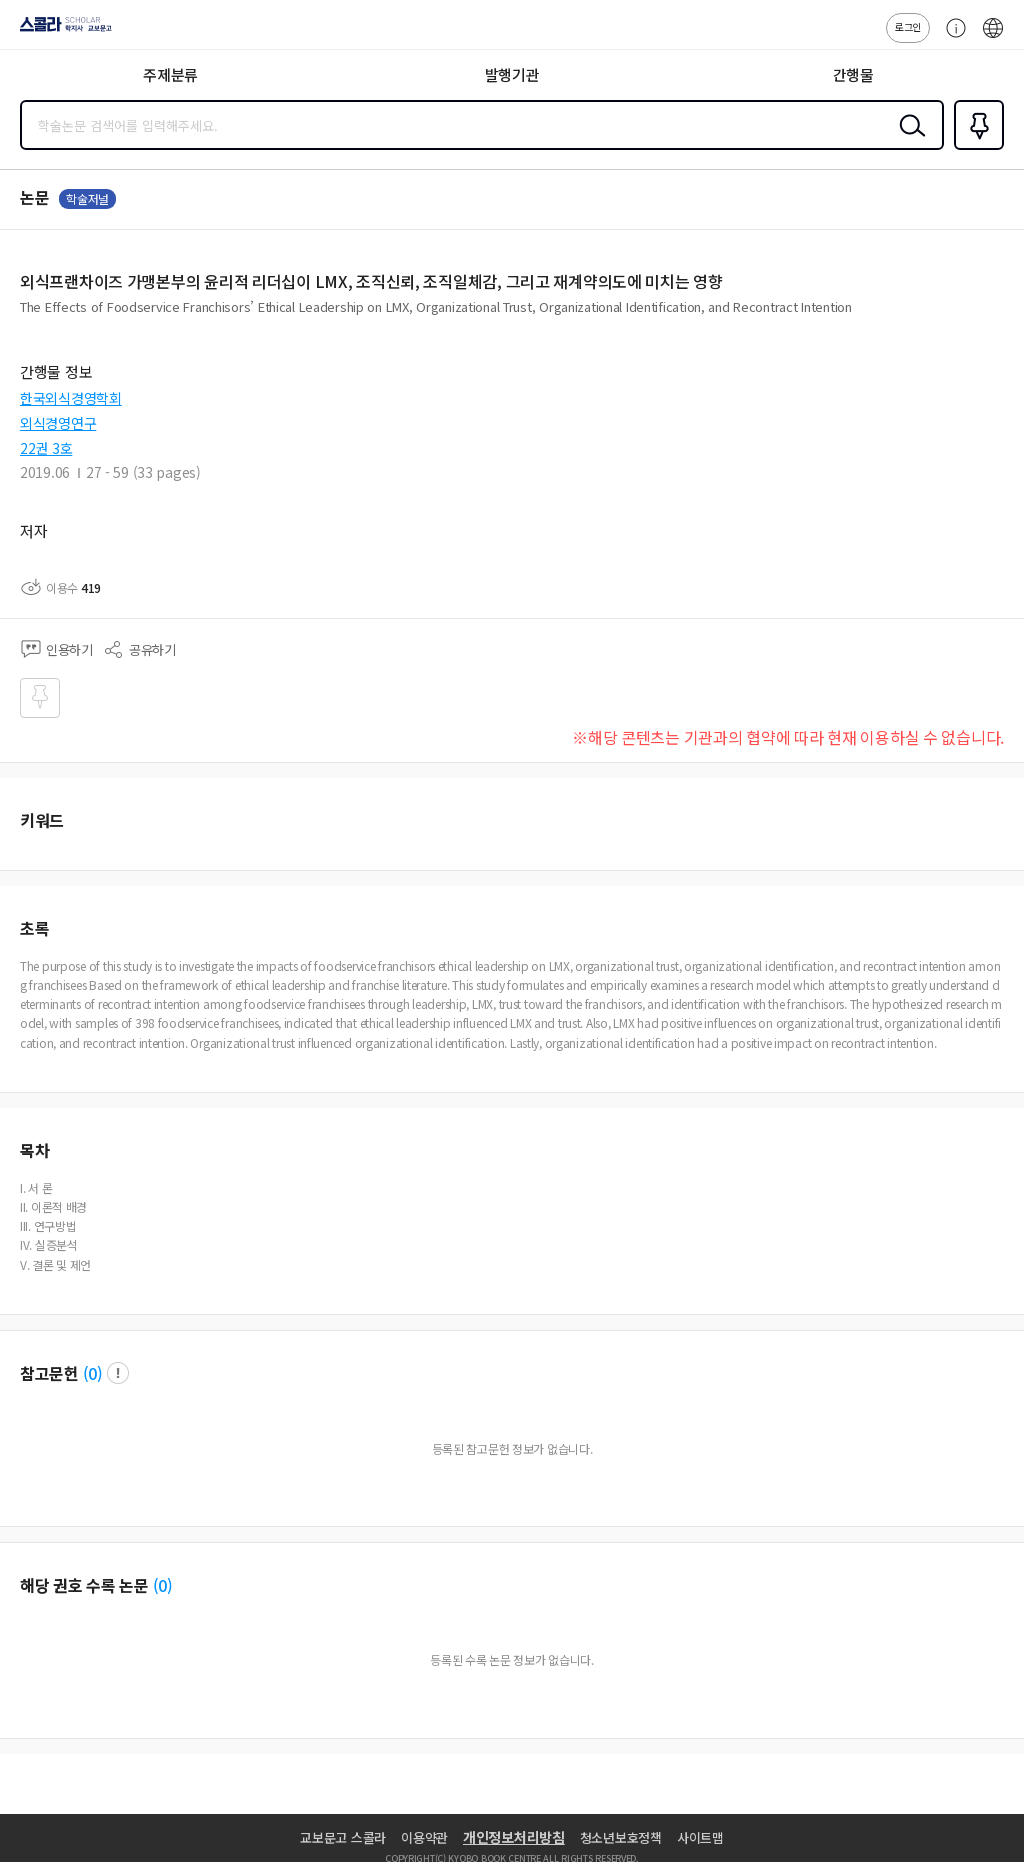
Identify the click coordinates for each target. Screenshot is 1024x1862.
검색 (908, 141)
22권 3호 (46, 448)
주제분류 (170, 74)
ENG (993, 38)
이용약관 (424, 1837)
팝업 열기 (118, 1373)
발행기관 (512, 74)
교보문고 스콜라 (343, 1837)
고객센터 (951, 38)
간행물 (853, 74)
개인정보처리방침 (514, 1837)
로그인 (908, 26)
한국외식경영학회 (71, 398)
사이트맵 (700, 1837)
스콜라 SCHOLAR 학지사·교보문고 (60, 31)
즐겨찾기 (975, 148)
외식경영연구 (58, 423)
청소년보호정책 (621, 1837)
